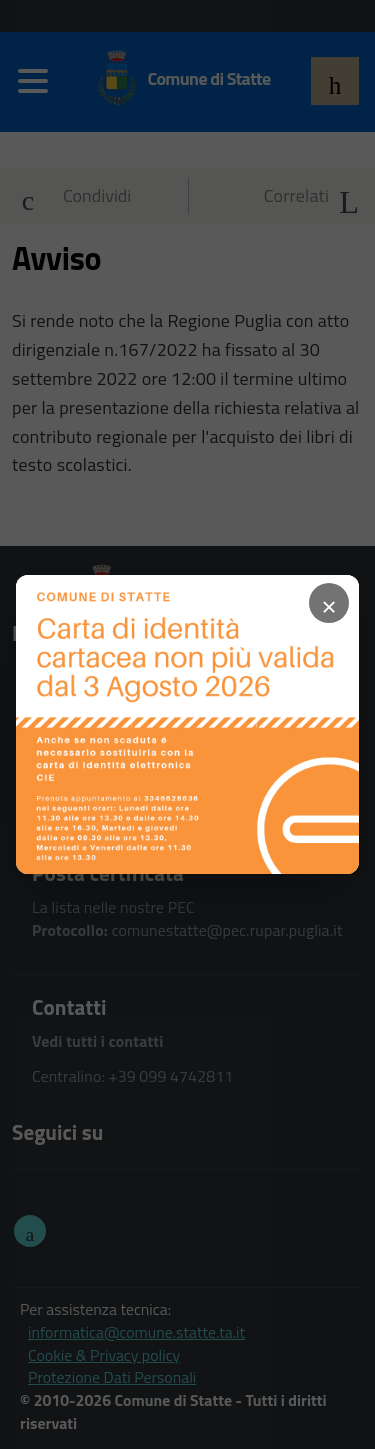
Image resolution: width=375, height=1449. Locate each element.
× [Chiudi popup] (329, 603)
